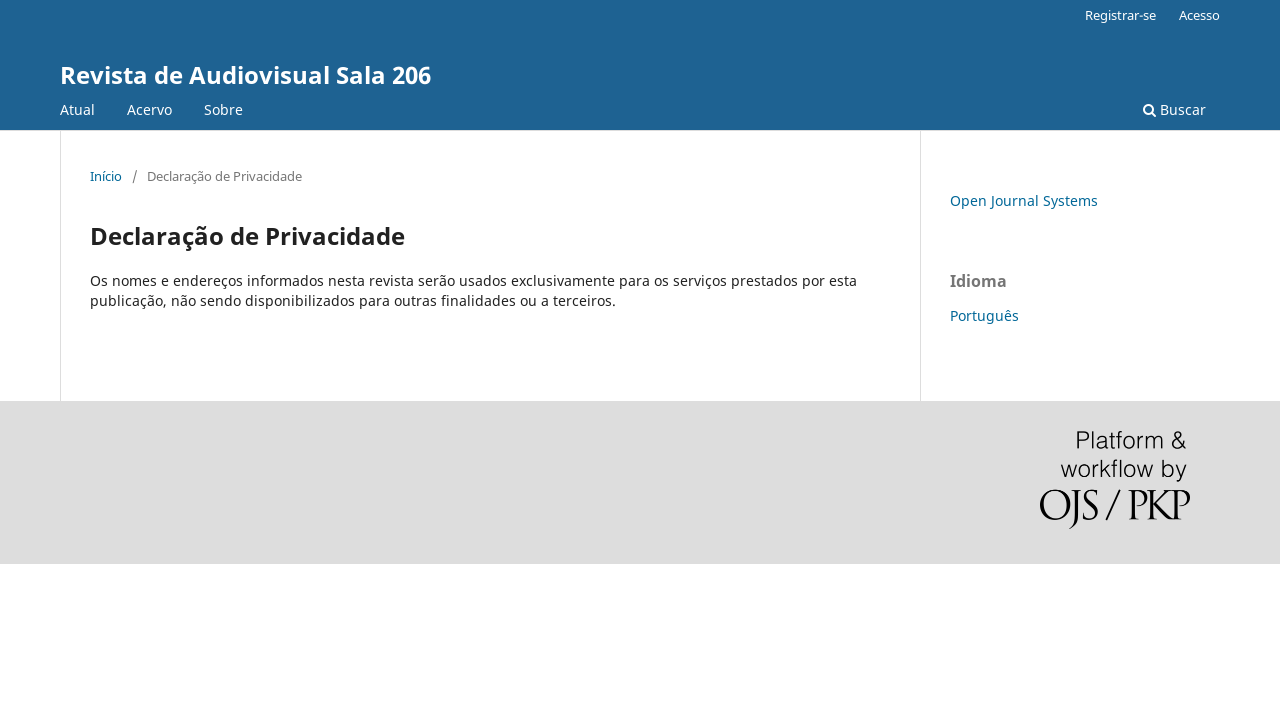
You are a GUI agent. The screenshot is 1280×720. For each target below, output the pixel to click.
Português (984, 315)
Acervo (149, 109)
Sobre (223, 109)
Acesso (1199, 15)
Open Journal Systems (1024, 200)
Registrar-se (1120, 15)
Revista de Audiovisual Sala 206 (245, 74)
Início (106, 176)
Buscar (1174, 109)
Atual (77, 109)
